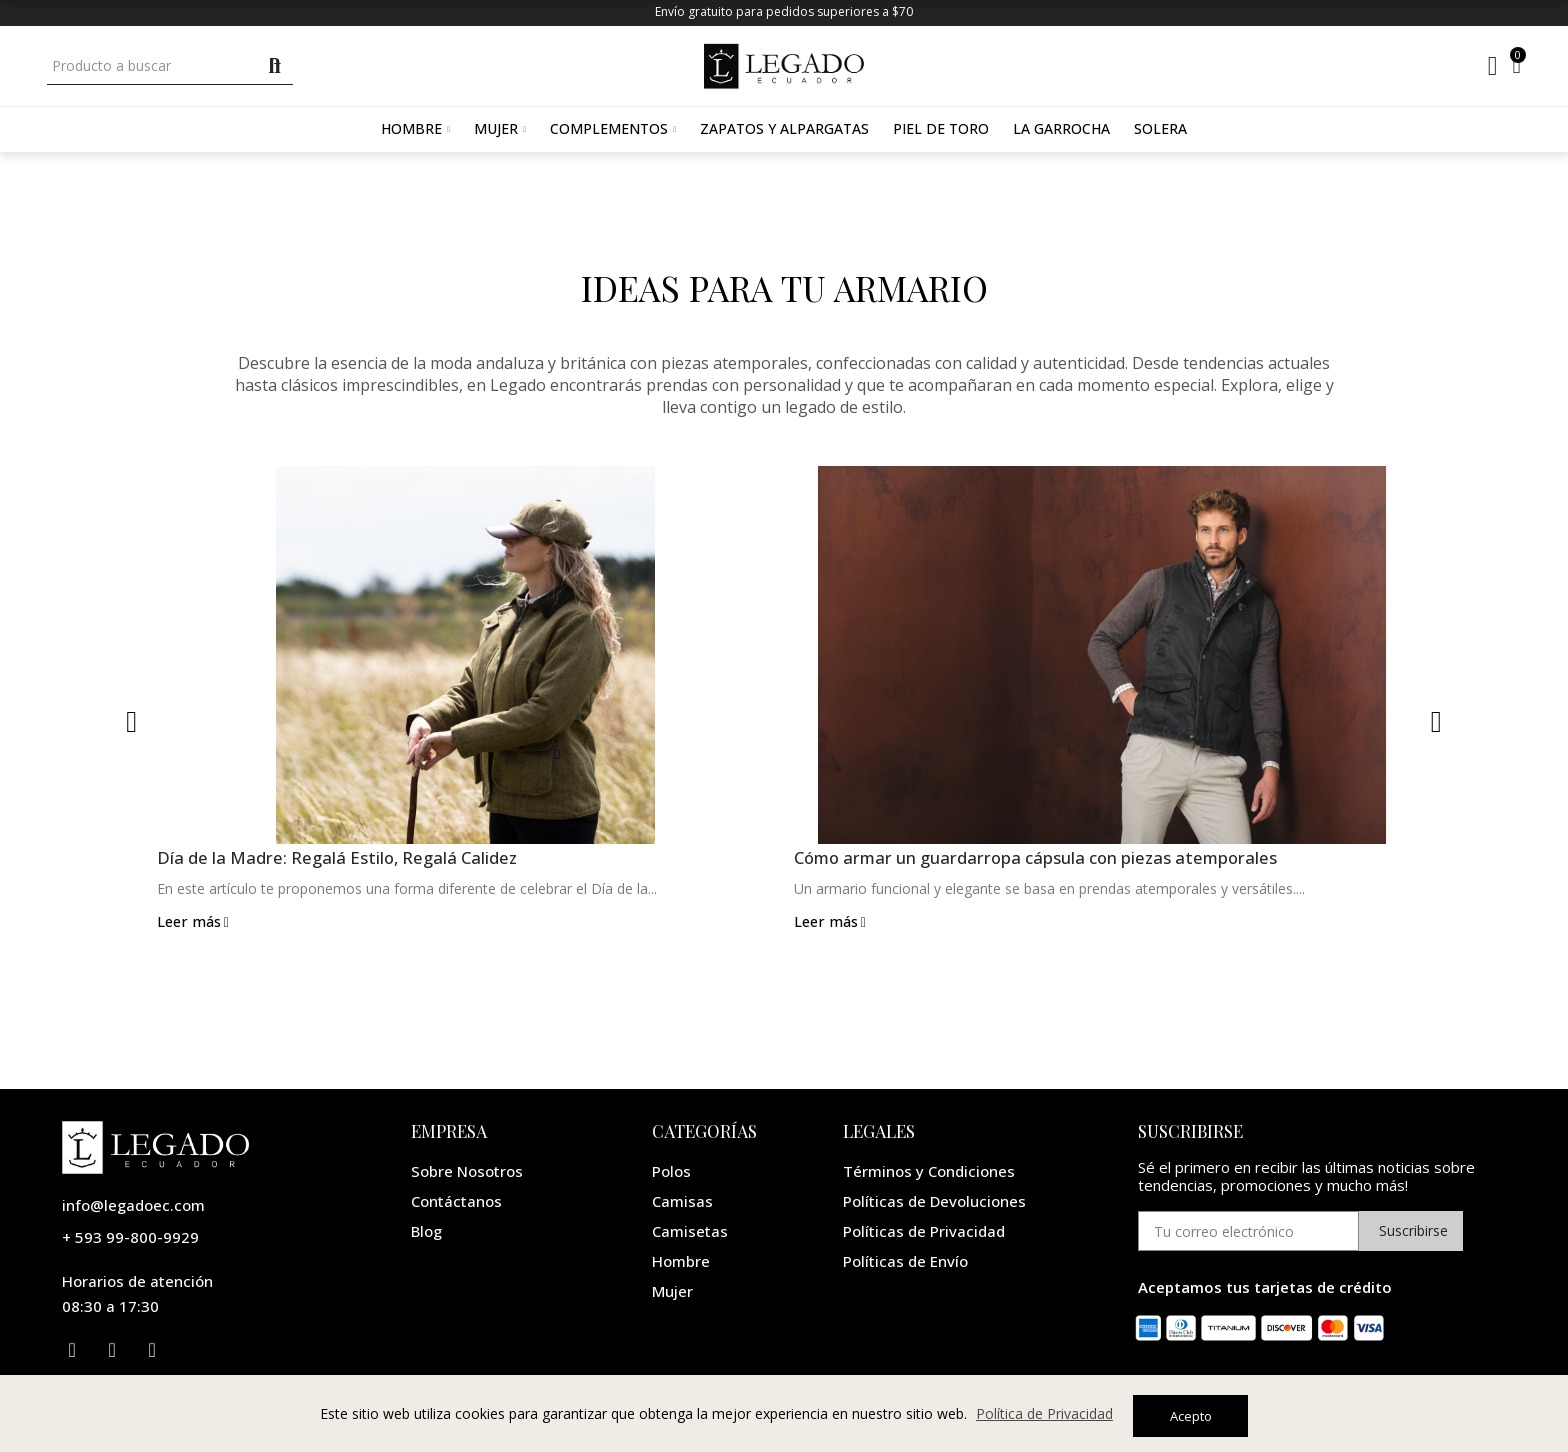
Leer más (194, 923)
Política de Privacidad (1044, 1416)
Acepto (1191, 1416)
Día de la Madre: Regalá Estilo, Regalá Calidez (346, 859)
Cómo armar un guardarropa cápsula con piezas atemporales (1052, 859)
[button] (132, 722)
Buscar (275, 66)
